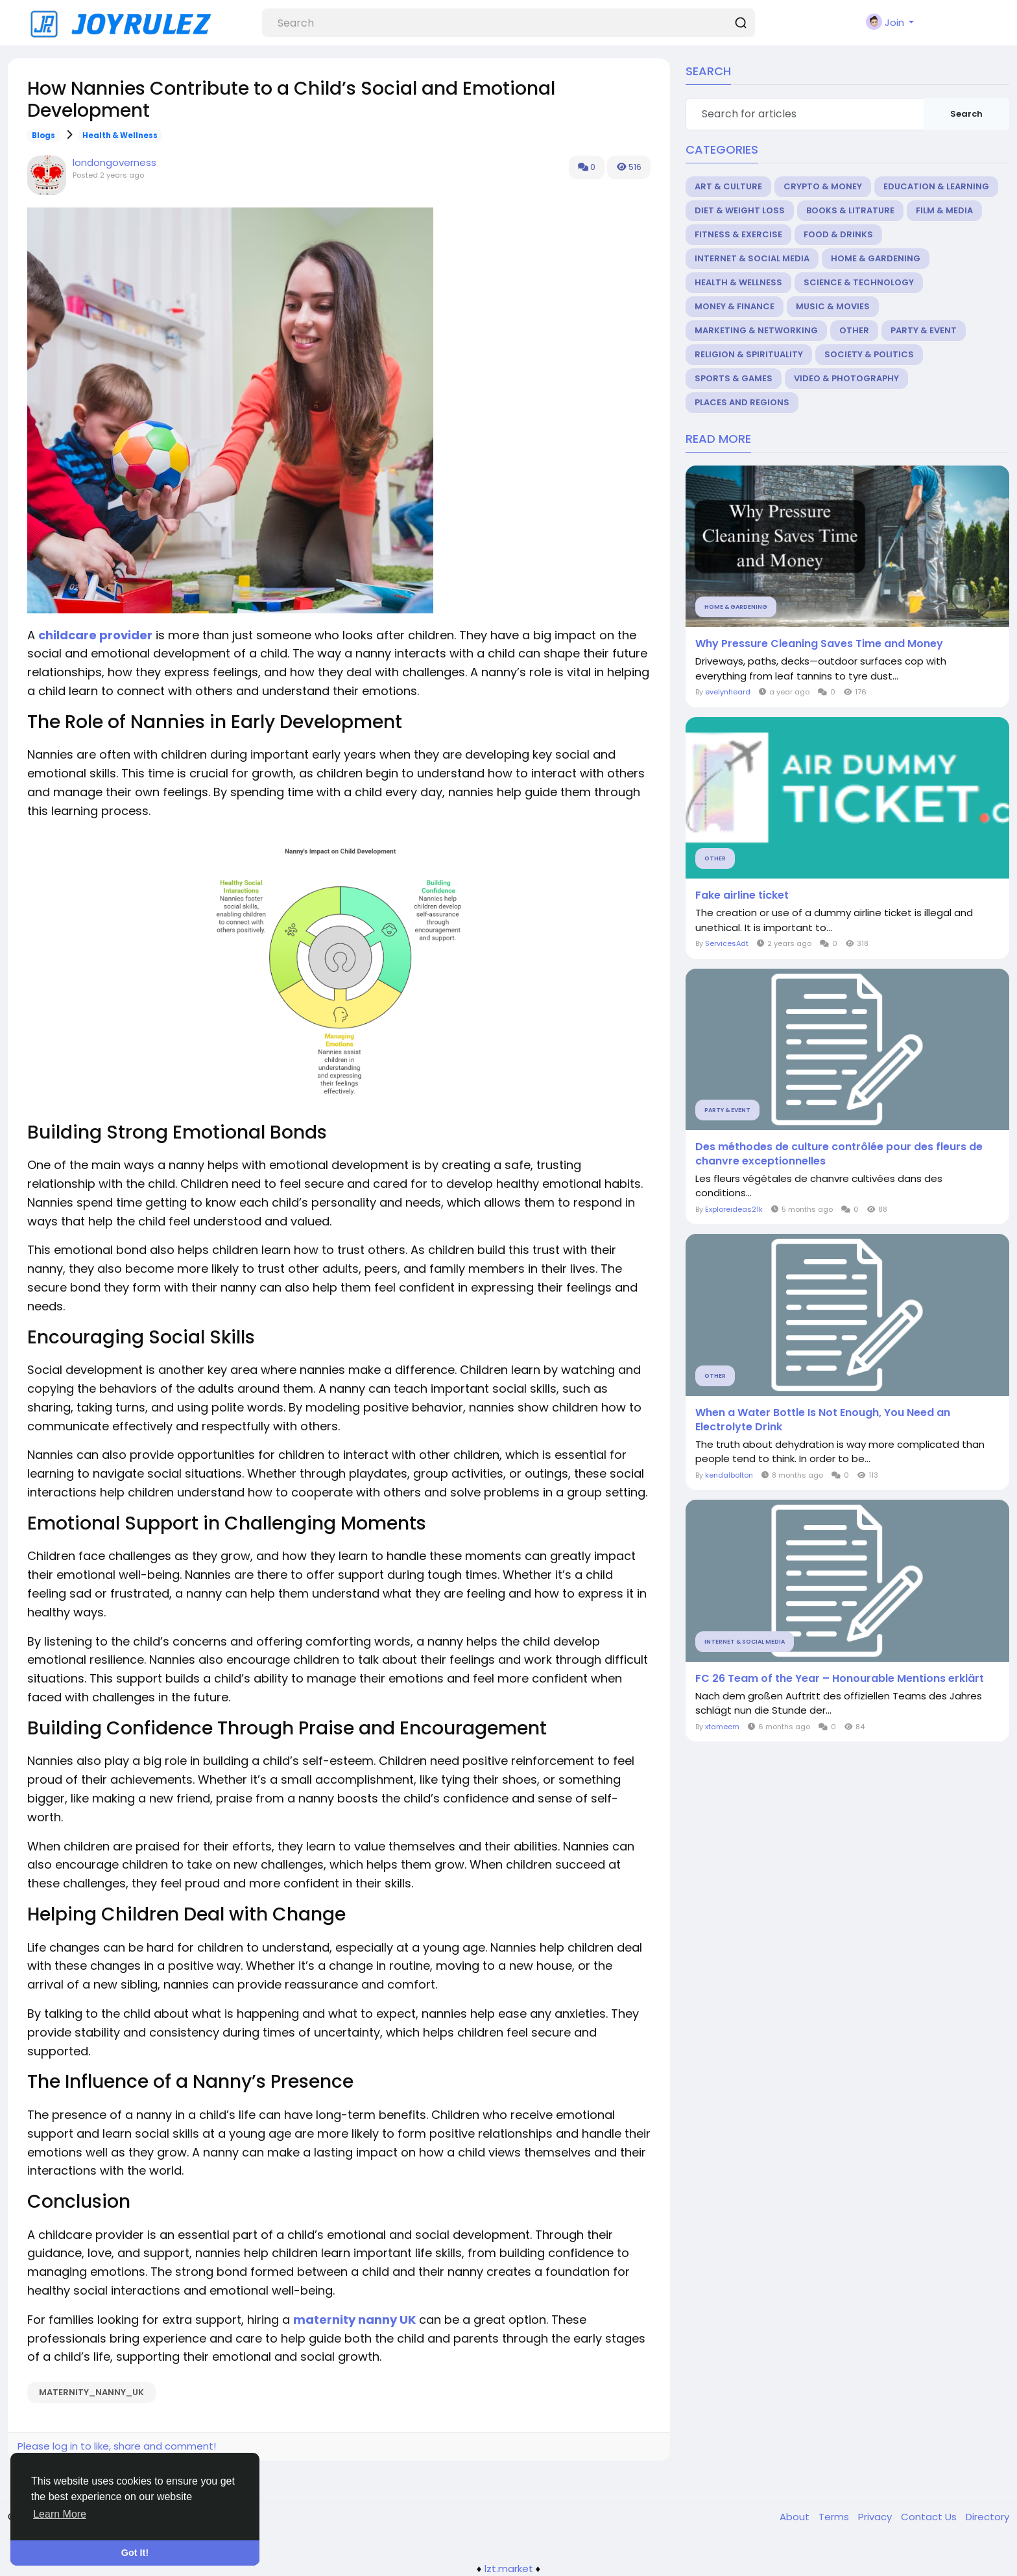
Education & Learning (936, 186)
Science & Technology (859, 282)
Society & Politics (869, 354)
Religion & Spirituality (749, 354)
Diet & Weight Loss (740, 210)
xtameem (722, 1726)
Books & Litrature (850, 210)
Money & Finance (734, 306)
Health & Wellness (120, 135)
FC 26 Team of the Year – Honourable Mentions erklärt (839, 1679)
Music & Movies (833, 306)
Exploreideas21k (734, 1209)
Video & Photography (846, 378)
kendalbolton (729, 1475)
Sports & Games (733, 378)
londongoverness (114, 162)
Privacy (876, 2516)
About (796, 2516)
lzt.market (509, 2568)
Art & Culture (728, 186)
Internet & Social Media (752, 258)
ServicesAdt (726, 943)
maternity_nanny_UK (91, 2392)
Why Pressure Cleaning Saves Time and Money (819, 644)
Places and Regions (742, 402)
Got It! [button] (135, 2552)
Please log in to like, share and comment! (117, 2446)
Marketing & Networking (756, 330)
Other (854, 330)
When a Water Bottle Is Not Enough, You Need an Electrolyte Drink (822, 1420)
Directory (987, 2516)
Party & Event (924, 330)
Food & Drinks (838, 234)
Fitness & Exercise (738, 234)
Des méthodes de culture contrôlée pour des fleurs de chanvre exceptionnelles (839, 1154)
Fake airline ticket (742, 895)
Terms (835, 2516)
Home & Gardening (875, 258)
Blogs (43, 135)
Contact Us (930, 2516)
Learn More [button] (59, 2514)
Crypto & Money (823, 186)
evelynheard (727, 692)
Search (966, 114)
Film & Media (944, 210)
